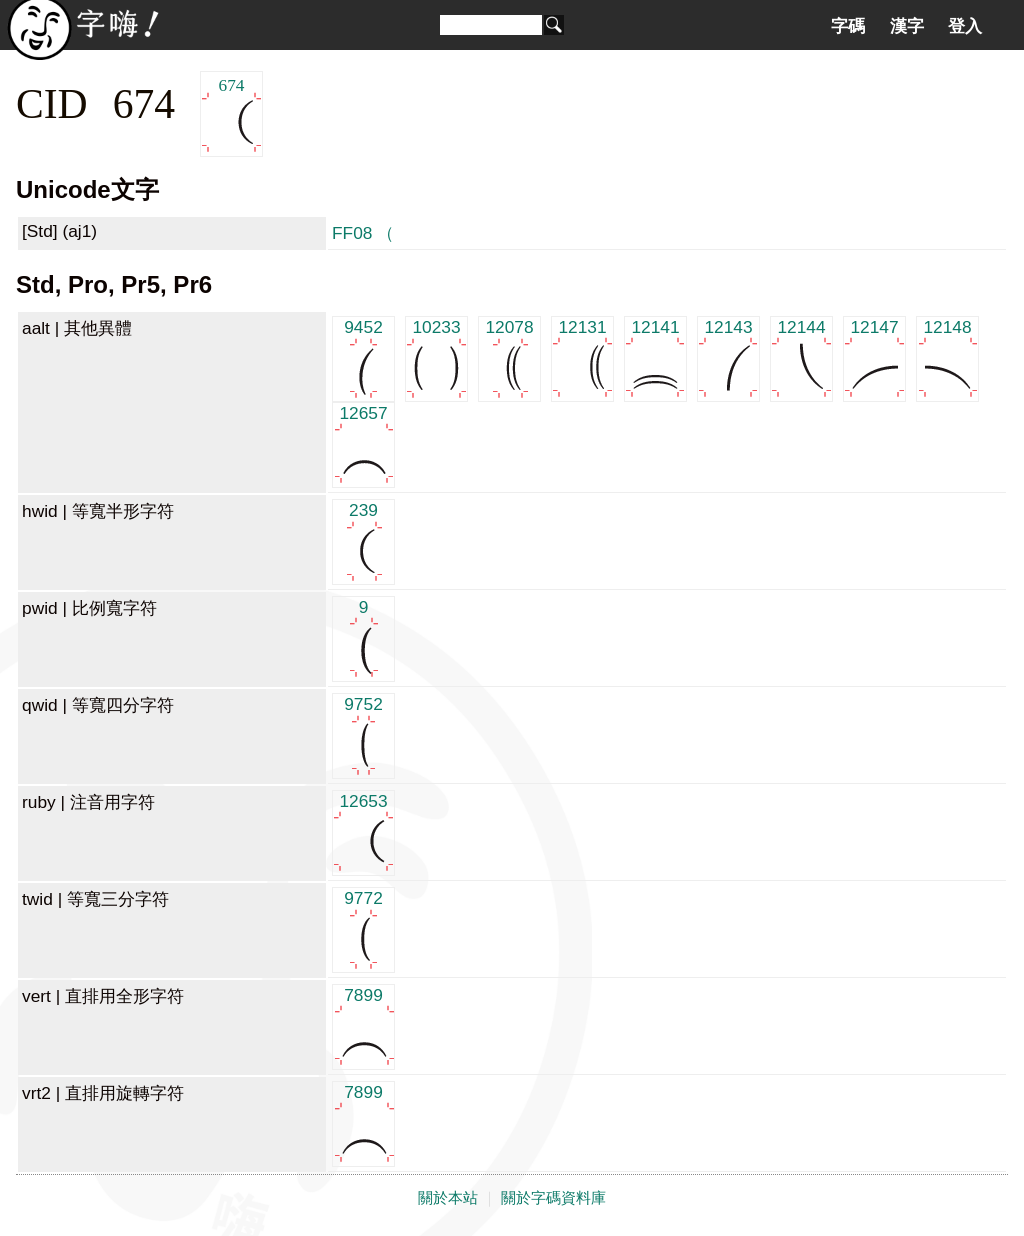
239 (363, 540)
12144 (801, 357)
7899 (363, 1025)
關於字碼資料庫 (553, 1198)
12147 (874, 357)
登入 (965, 26)
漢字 (907, 26)
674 (231, 114)
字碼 (848, 26)
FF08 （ (363, 233)
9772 (363, 928)
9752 (363, 734)
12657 (363, 443)
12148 (947, 357)
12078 (509, 357)
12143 (728, 357)
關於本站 (448, 1198)
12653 (363, 831)
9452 (363, 357)
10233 (436, 357)
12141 (655, 357)
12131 (582, 357)
